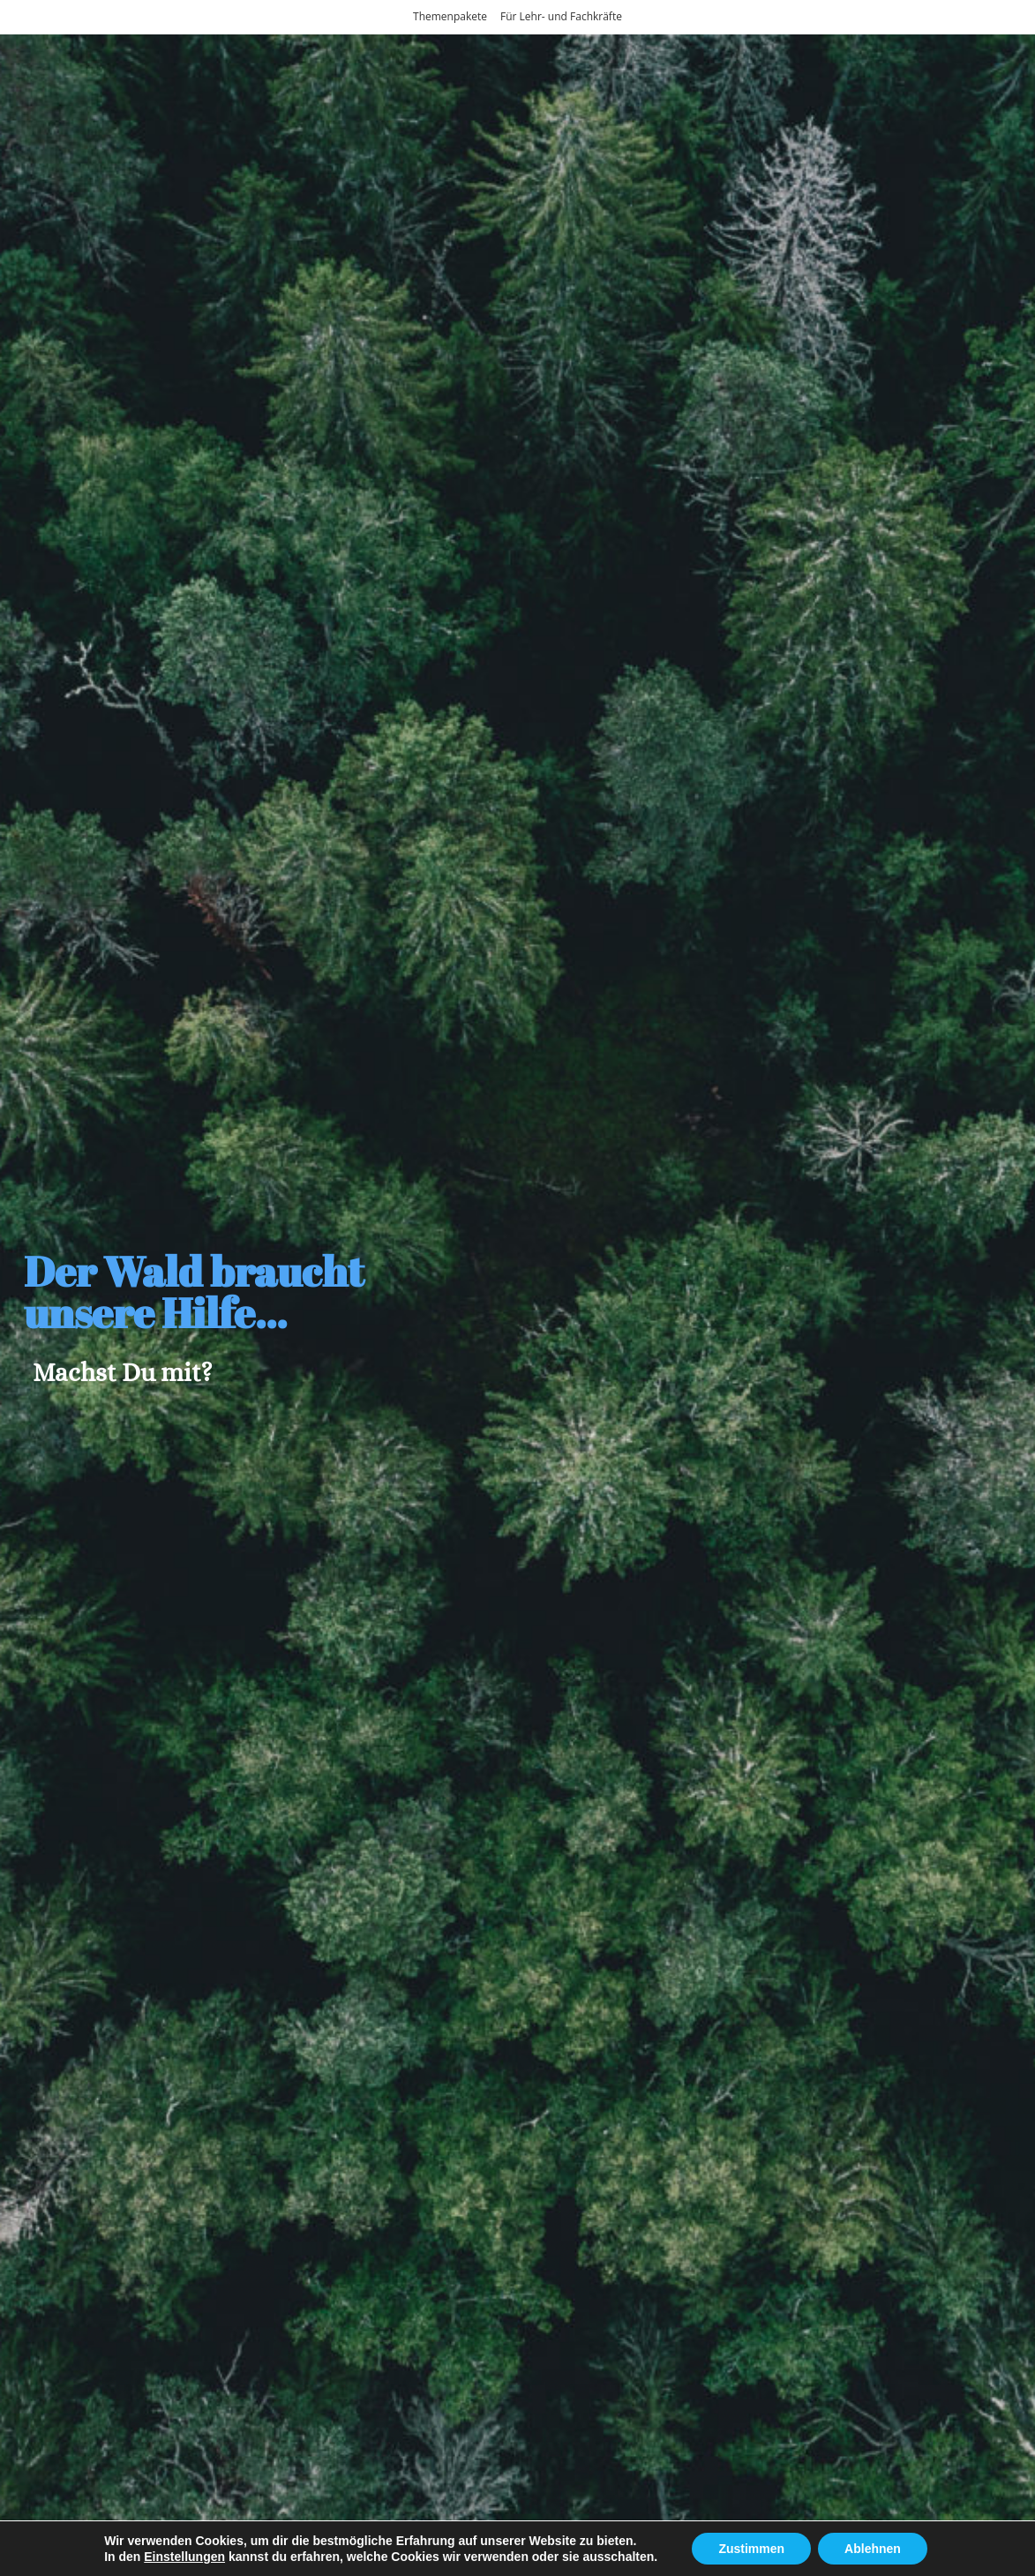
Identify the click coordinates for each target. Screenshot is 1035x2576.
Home (75, 2557)
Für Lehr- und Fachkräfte (561, 16)
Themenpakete (450, 16)
